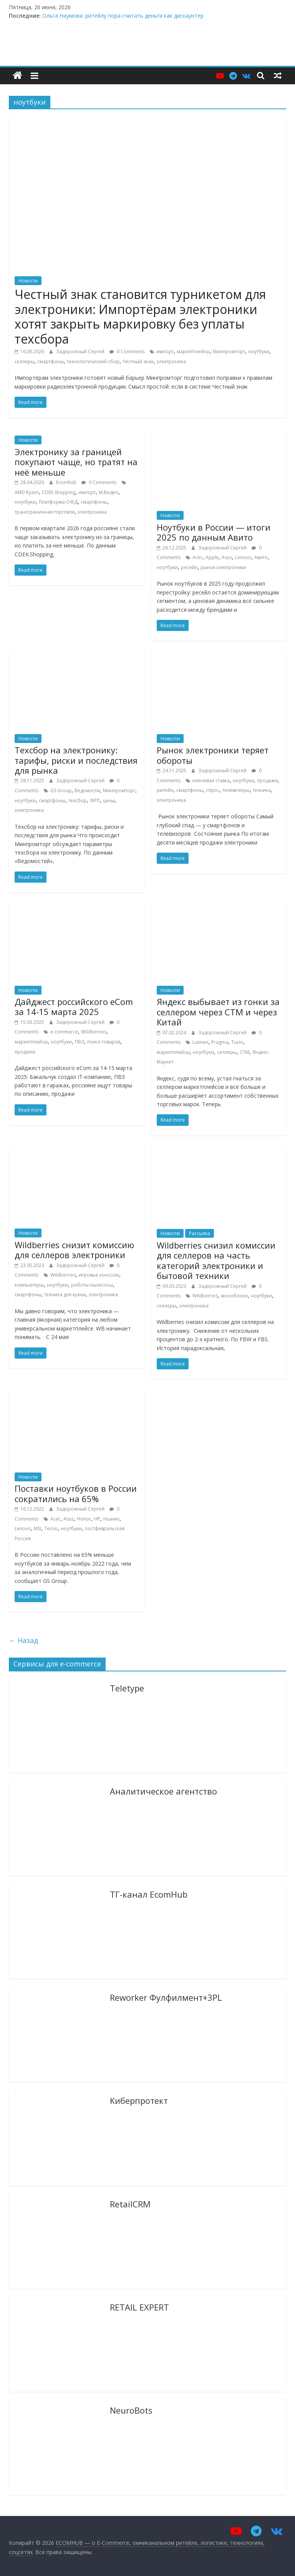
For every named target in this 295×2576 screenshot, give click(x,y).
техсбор (77, 800)
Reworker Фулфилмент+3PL (166, 1997)
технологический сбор (93, 361)
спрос (212, 790)
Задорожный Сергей (81, 351)
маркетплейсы (193, 351)
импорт (165, 351)
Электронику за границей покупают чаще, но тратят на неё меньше (76, 462)
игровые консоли (99, 1275)
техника (262, 790)
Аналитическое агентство (163, 1790)
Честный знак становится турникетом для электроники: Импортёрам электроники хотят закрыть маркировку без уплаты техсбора (140, 316)
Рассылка (199, 1233)
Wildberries (93, 1031)
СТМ (244, 1052)
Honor (84, 1519)
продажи (267, 780)
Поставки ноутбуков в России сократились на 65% (76, 1493)
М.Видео (108, 492)
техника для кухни (65, 1294)
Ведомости (87, 790)
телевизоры (236, 790)
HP (97, 1519)
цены (109, 800)
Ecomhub (67, 482)
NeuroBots (131, 2409)
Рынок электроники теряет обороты (212, 755)
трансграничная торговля (45, 512)
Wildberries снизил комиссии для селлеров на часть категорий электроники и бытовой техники (216, 1260)
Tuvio (237, 1042)
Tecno (51, 1528)
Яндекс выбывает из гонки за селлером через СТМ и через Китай (218, 1012)
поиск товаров (103, 1041)
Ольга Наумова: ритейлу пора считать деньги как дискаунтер (123, 15)
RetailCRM (130, 2203)
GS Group (60, 790)
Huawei (111, 1519)
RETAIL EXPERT (139, 2306)
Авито (261, 557)
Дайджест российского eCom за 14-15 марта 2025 (74, 1006)
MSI (37, 1528)
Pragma (219, 1042)
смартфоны (50, 361)
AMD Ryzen (27, 492)
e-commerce (64, 1031)
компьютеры (29, 1285)
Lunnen (200, 1042)
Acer (197, 557)
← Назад (23, 1640)
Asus (227, 557)
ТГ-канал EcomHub (148, 1893)
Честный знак (138, 361)
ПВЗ (79, 1041)
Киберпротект (139, 2100)
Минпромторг (229, 351)
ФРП (95, 800)
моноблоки (234, 1295)
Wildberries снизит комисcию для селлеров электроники (74, 1249)
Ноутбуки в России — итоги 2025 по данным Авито (213, 532)
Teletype (127, 1687)
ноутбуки (258, 351)
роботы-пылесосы (92, 1285)
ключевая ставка (211, 780)
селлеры (24, 361)
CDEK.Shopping (58, 492)
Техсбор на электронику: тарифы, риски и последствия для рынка (76, 760)
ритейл (165, 790)
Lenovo (243, 557)
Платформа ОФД (58, 502)
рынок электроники (223, 567)
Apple (212, 557)
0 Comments (126, 351)
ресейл (189, 567)
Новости (28, 280)
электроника (171, 361)
